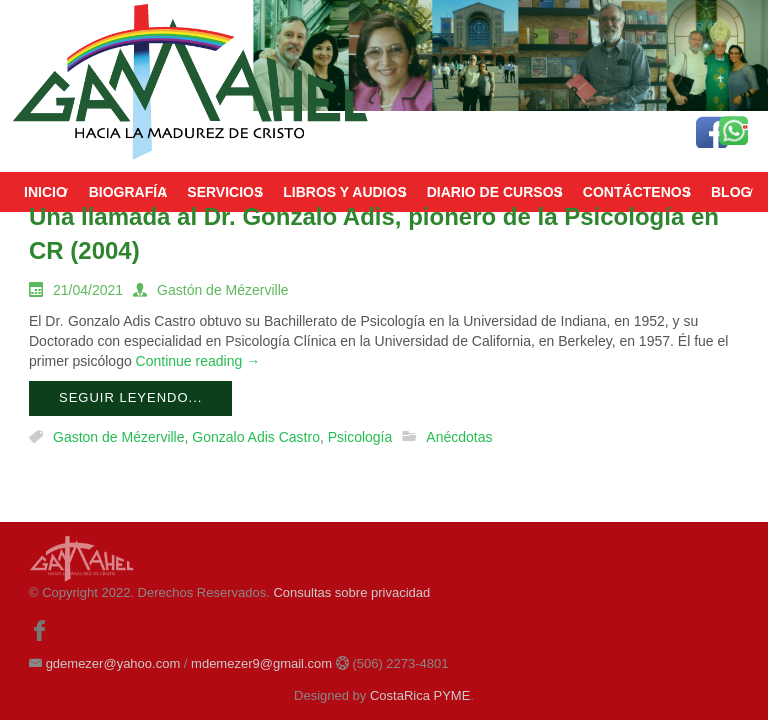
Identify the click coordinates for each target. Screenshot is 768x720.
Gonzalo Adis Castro (256, 437)
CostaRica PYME (420, 695)
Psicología (360, 437)
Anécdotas (459, 437)
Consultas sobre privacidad (351, 592)
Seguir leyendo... (130, 397)
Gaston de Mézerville (119, 437)
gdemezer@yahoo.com (113, 663)
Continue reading (198, 361)
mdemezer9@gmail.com (261, 663)
